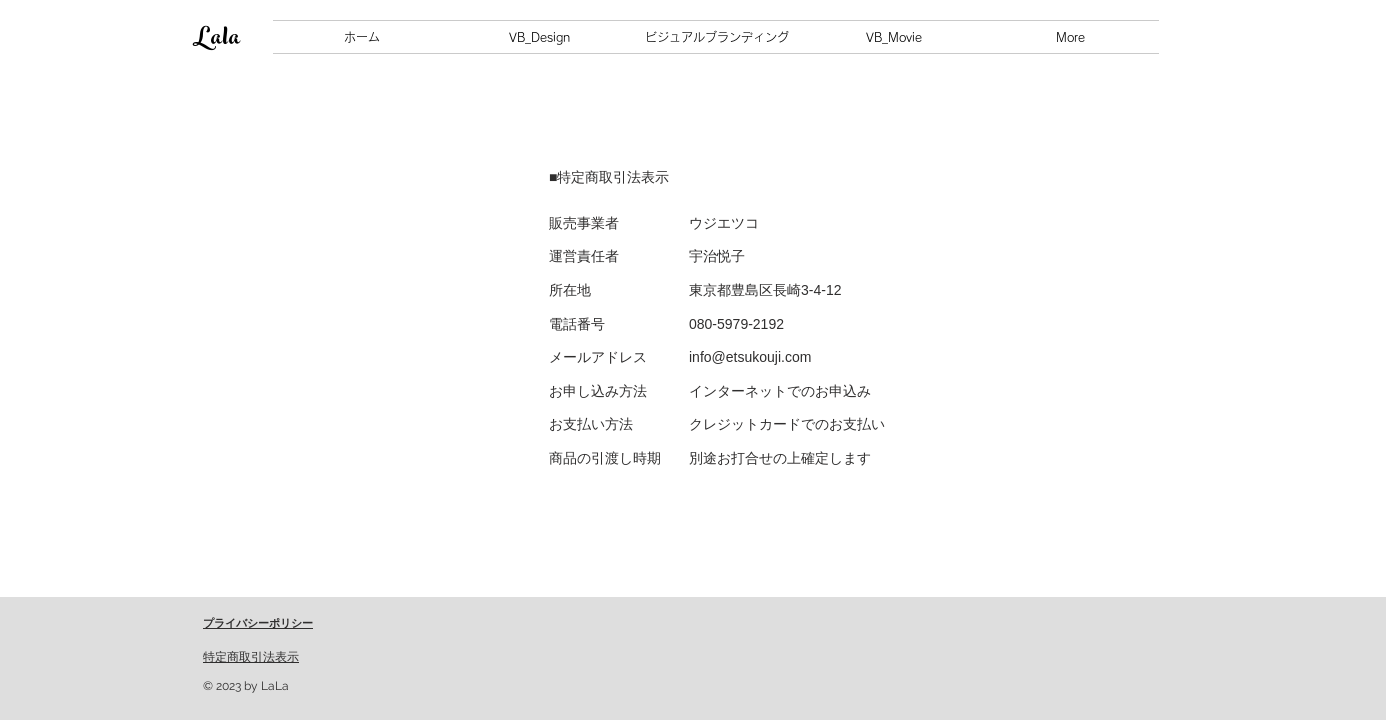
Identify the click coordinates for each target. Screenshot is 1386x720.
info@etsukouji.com (750, 357)
